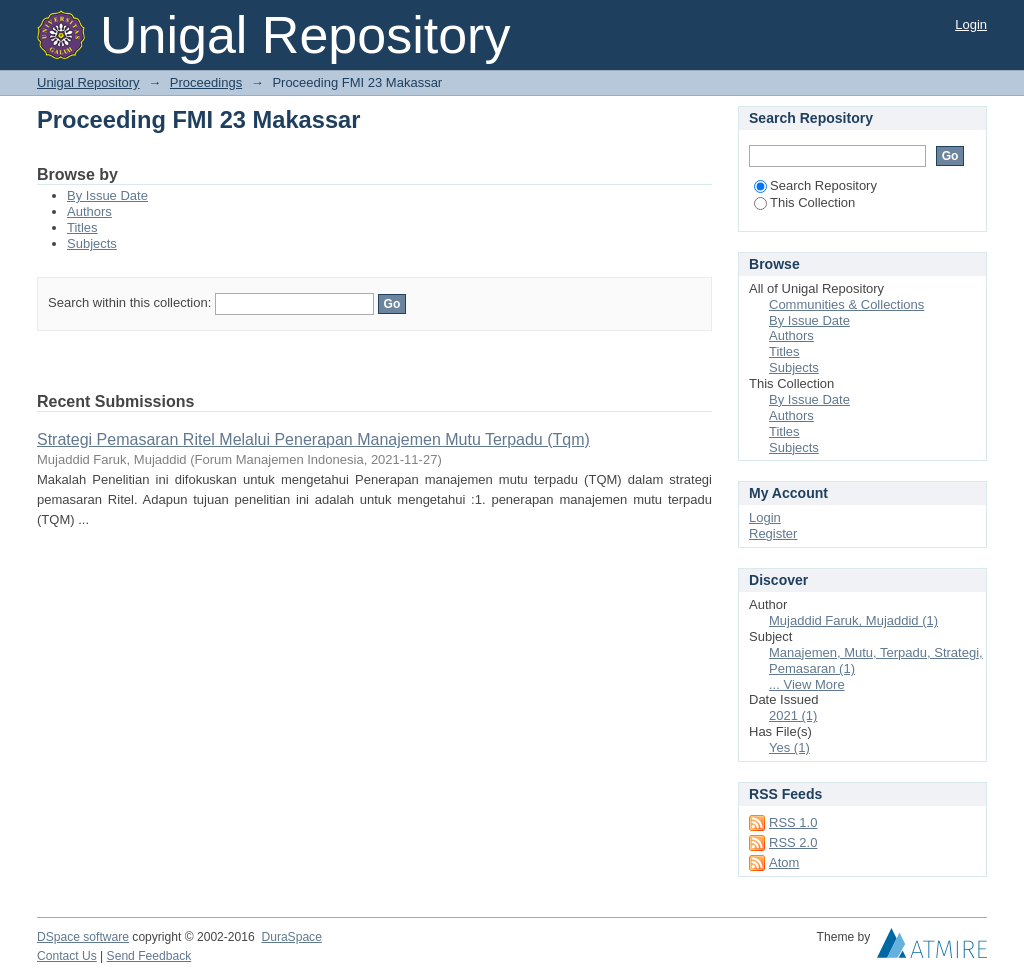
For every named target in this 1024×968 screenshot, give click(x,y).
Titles (82, 227)
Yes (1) (789, 747)
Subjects (92, 243)
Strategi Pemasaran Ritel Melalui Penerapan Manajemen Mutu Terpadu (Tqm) (313, 439)
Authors (89, 211)
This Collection (804, 202)
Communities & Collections (846, 304)
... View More (807, 684)
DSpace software (83, 937)
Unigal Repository (88, 82)
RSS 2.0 (793, 842)
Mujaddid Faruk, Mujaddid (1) (853, 620)
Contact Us (67, 956)
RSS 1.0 (793, 822)
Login (971, 24)
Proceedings (206, 82)
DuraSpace (291, 937)
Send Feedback (149, 956)
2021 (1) (793, 715)
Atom (784, 862)
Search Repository (815, 185)
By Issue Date (107, 195)
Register (773, 533)
